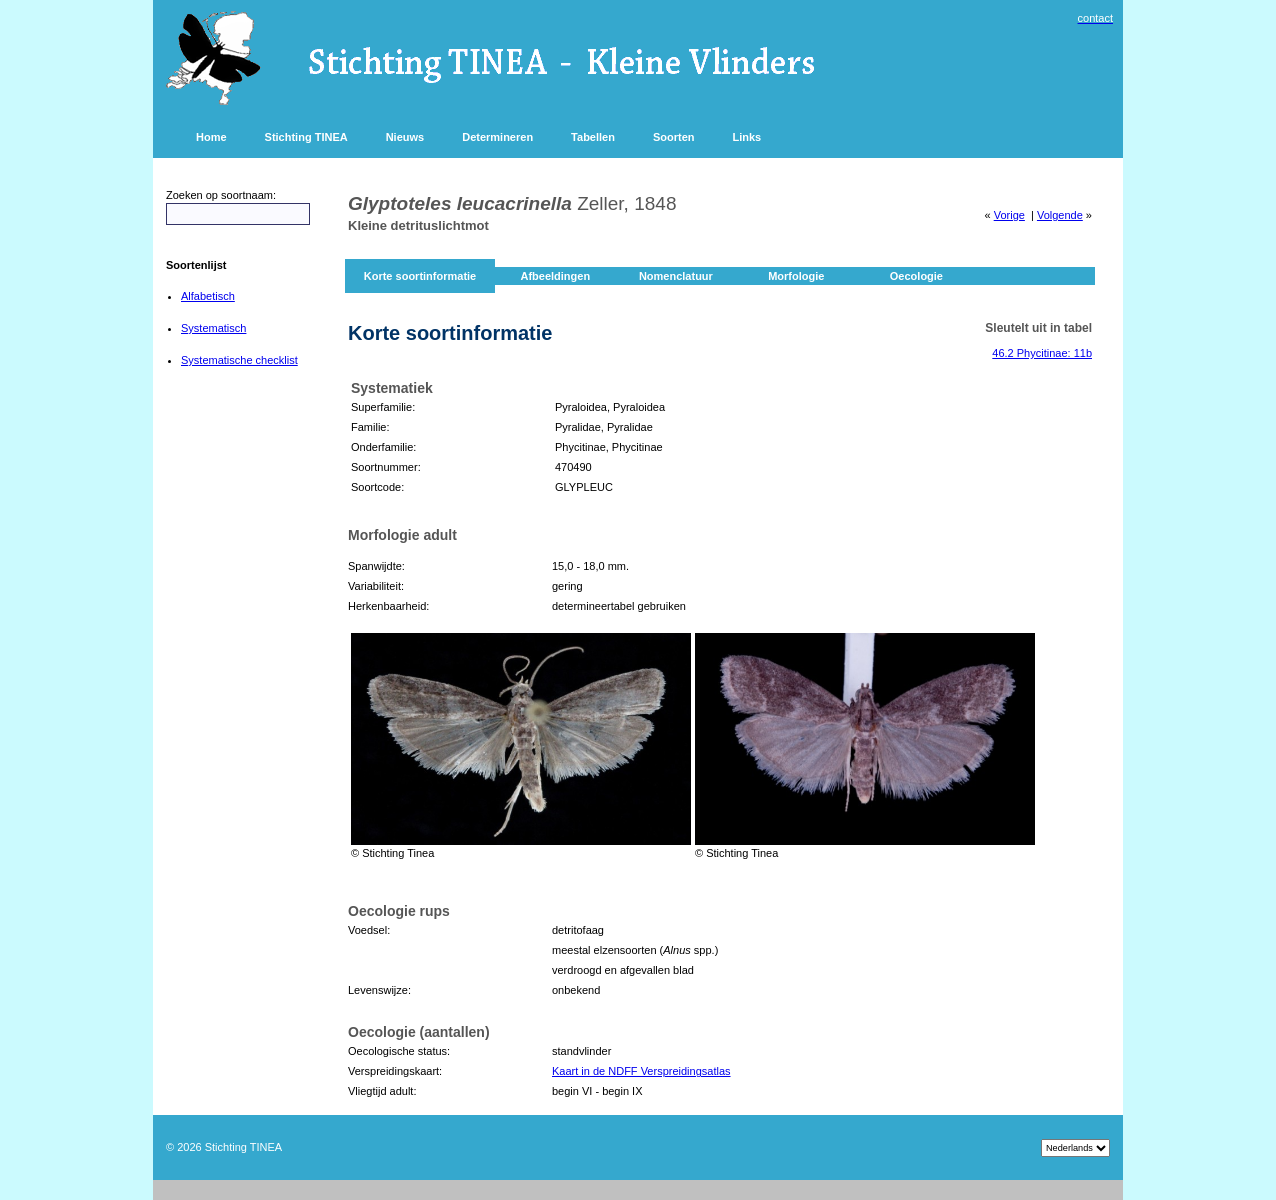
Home (211, 137)
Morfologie (796, 276)
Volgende (1060, 215)
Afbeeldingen (555, 276)
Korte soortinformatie (420, 276)
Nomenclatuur (676, 276)
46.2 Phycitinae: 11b (1042, 353)
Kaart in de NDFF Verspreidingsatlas (641, 1071)
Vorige (1009, 215)
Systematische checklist (239, 360)
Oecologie (916, 276)
